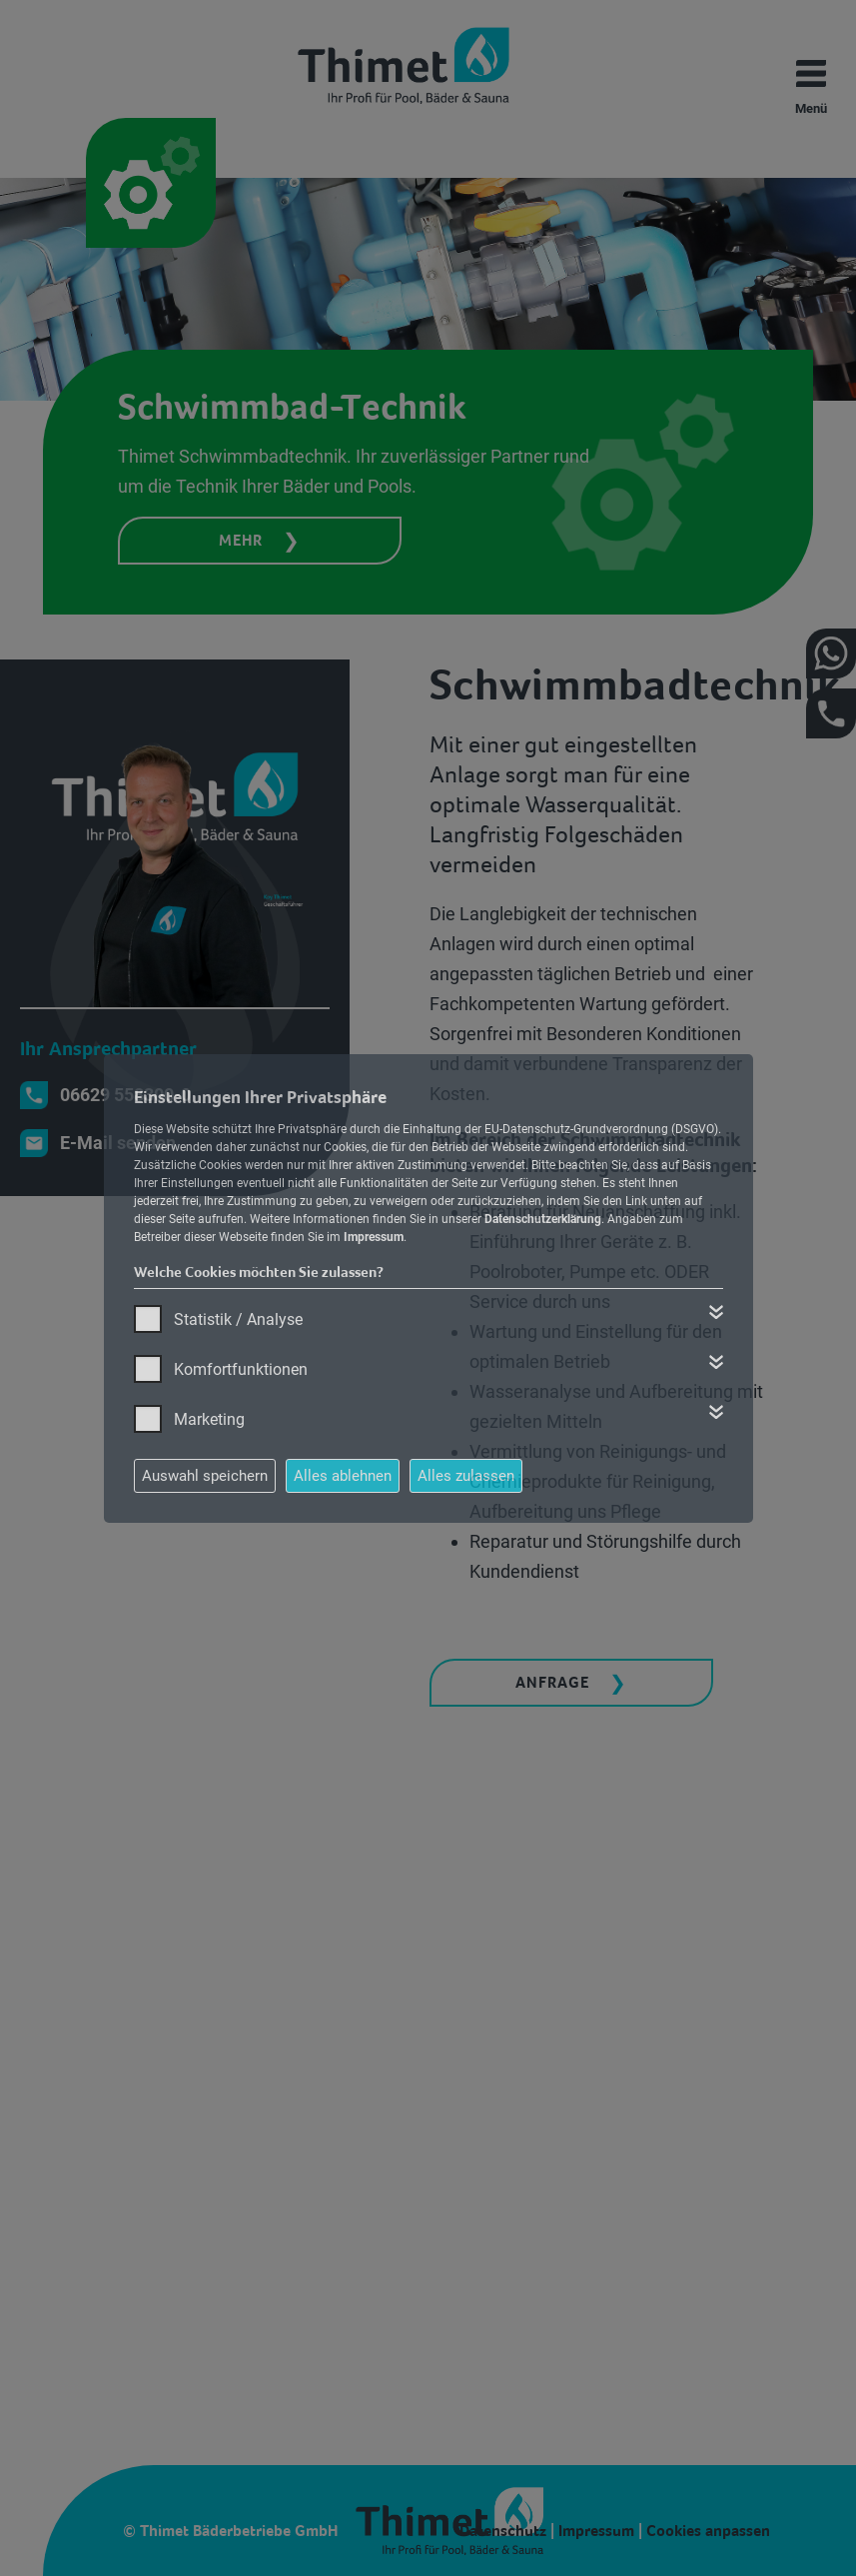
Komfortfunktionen (241, 1369)
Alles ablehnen (343, 1476)
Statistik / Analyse (238, 1319)
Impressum (374, 1237)
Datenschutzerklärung (542, 1219)
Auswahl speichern (205, 1476)
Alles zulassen (466, 1476)
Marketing (209, 1419)
